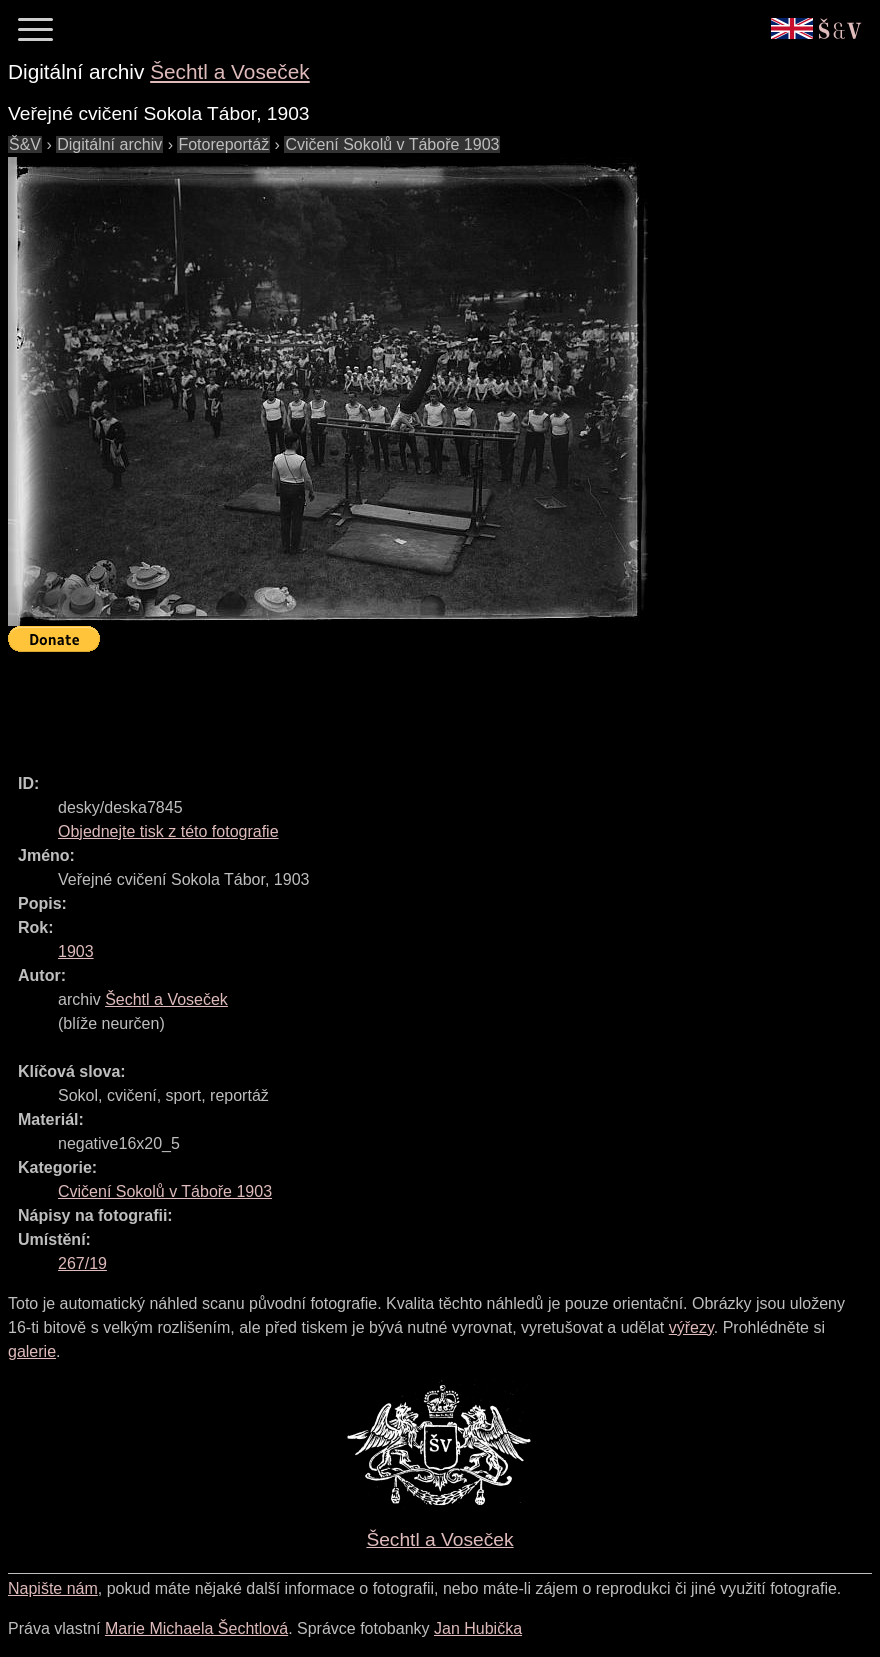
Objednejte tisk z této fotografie (168, 831)
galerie (32, 1351)
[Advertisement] (372, 704)
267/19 (82, 1263)
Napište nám (53, 1588)
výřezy (691, 1327)
